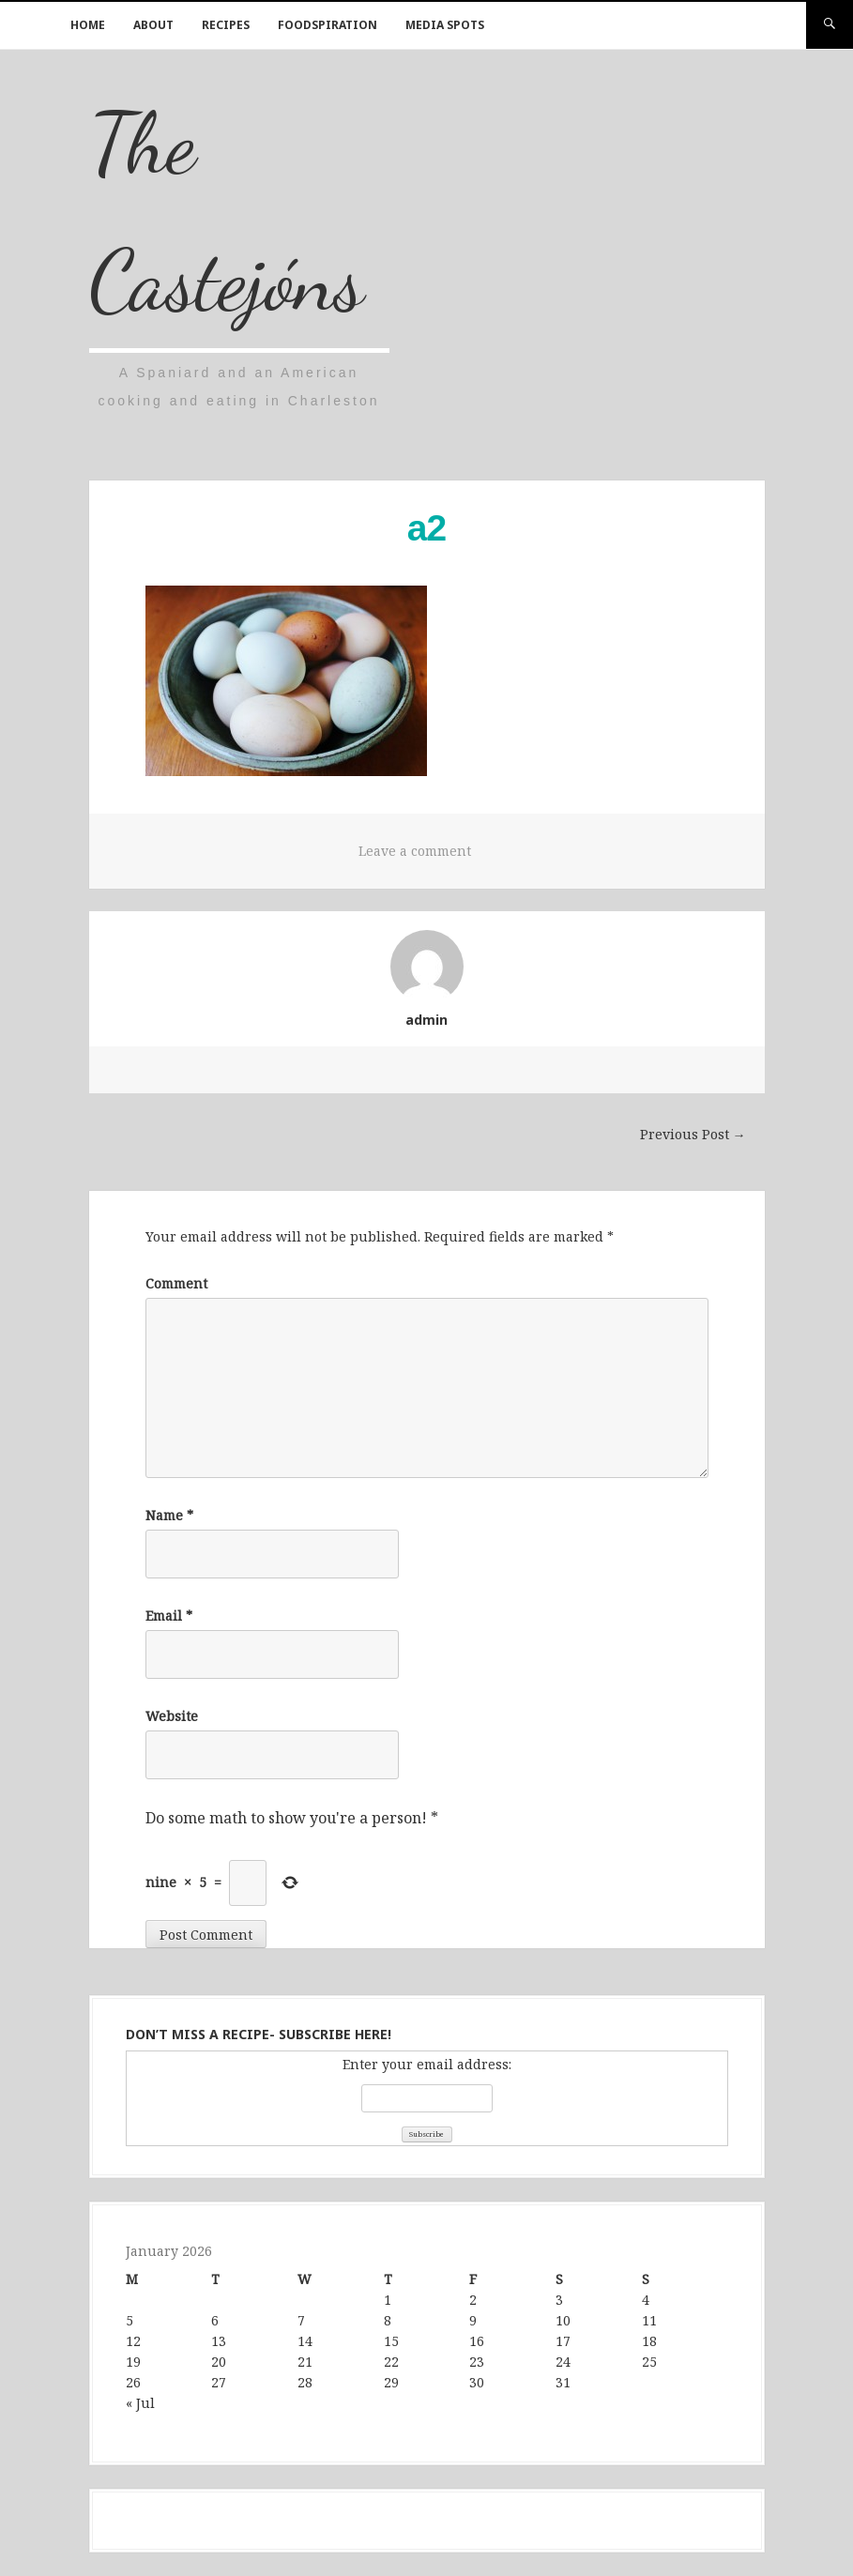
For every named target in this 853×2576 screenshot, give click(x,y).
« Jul (140, 2403)
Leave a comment (414, 851)
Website (171, 1716)
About (153, 25)
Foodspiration (327, 25)
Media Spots (444, 25)
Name (169, 1515)
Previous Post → (693, 1134)
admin (426, 1020)
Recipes (226, 25)
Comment (176, 1283)
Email (168, 1615)
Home (87, 25)
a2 (426, 528)
